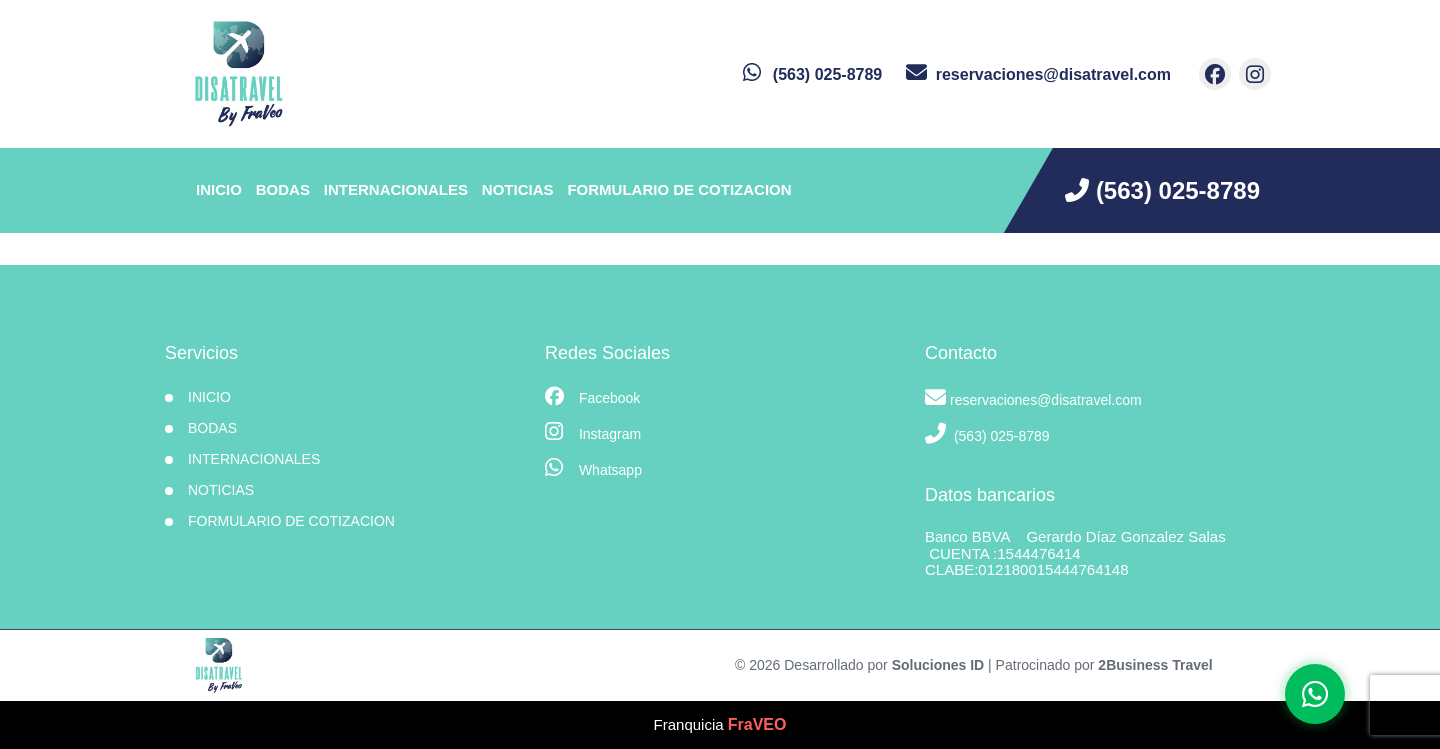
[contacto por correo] (1038, 74)
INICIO (209, 397)
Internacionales (396, 189)
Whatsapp (593, 467)
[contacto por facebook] (1215, 74)
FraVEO (757, 724)
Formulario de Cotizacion (679, 189)
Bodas (283, 189)
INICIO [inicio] (219, 189)
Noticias (518, 189)
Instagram (593, 431)
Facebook (592, 396)
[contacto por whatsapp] (812, 74)
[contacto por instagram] (1255, 74)
